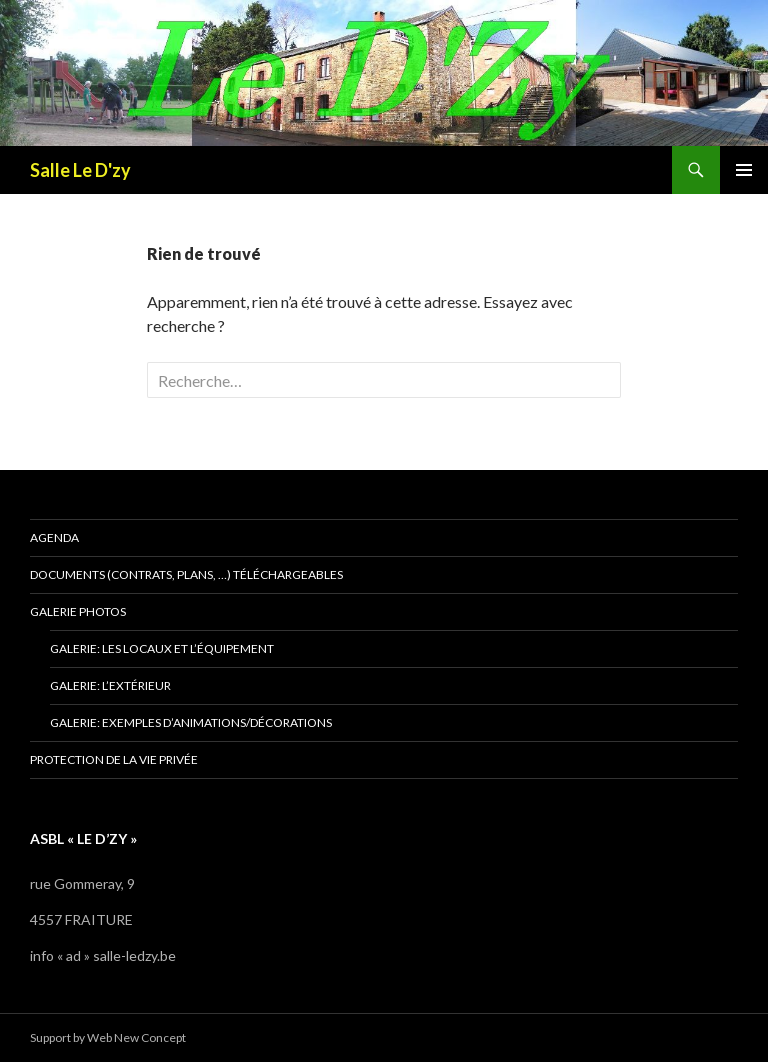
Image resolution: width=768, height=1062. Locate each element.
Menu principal (744, 170)
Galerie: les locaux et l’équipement (162, 648)
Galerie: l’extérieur (110, 685)
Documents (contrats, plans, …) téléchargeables (186, 574)
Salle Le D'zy (80, 170)
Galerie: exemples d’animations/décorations (191, 722)
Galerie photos (78, 611)
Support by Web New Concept (108, 1037)
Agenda (54, 537)
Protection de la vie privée (114, 759)
